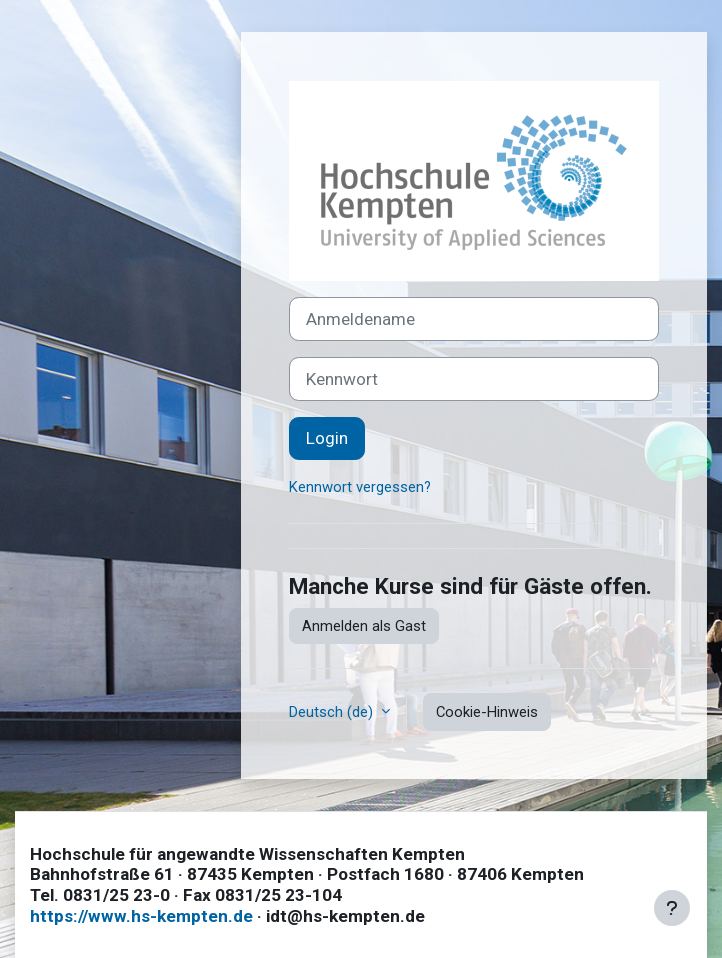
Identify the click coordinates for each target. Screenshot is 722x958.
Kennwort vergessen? (360, 487)
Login (327, 438)
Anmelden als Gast (364, 626)
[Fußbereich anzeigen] (672, 908)
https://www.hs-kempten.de (141, 916)
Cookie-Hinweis (487, 712)
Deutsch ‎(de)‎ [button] (333, 712)
